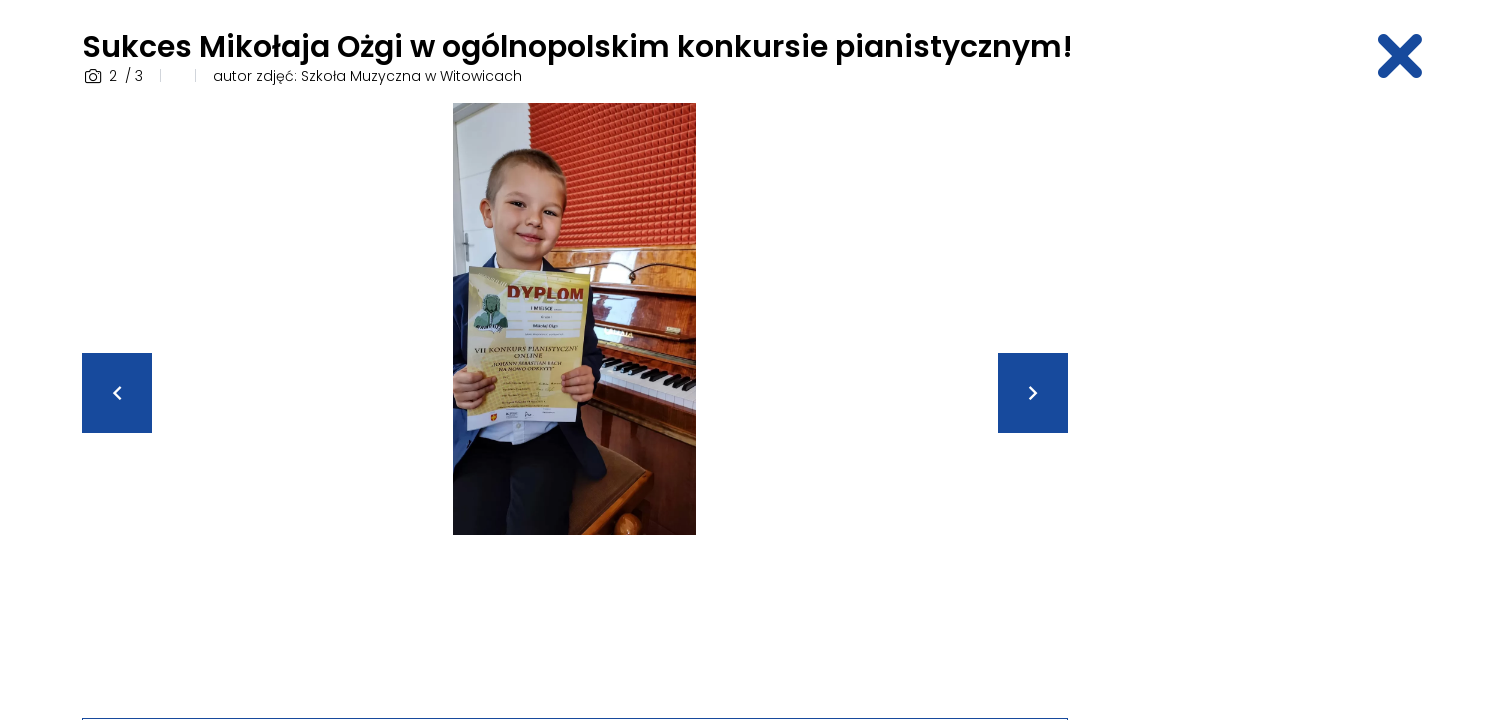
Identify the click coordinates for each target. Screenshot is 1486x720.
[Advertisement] (1248, 403)
